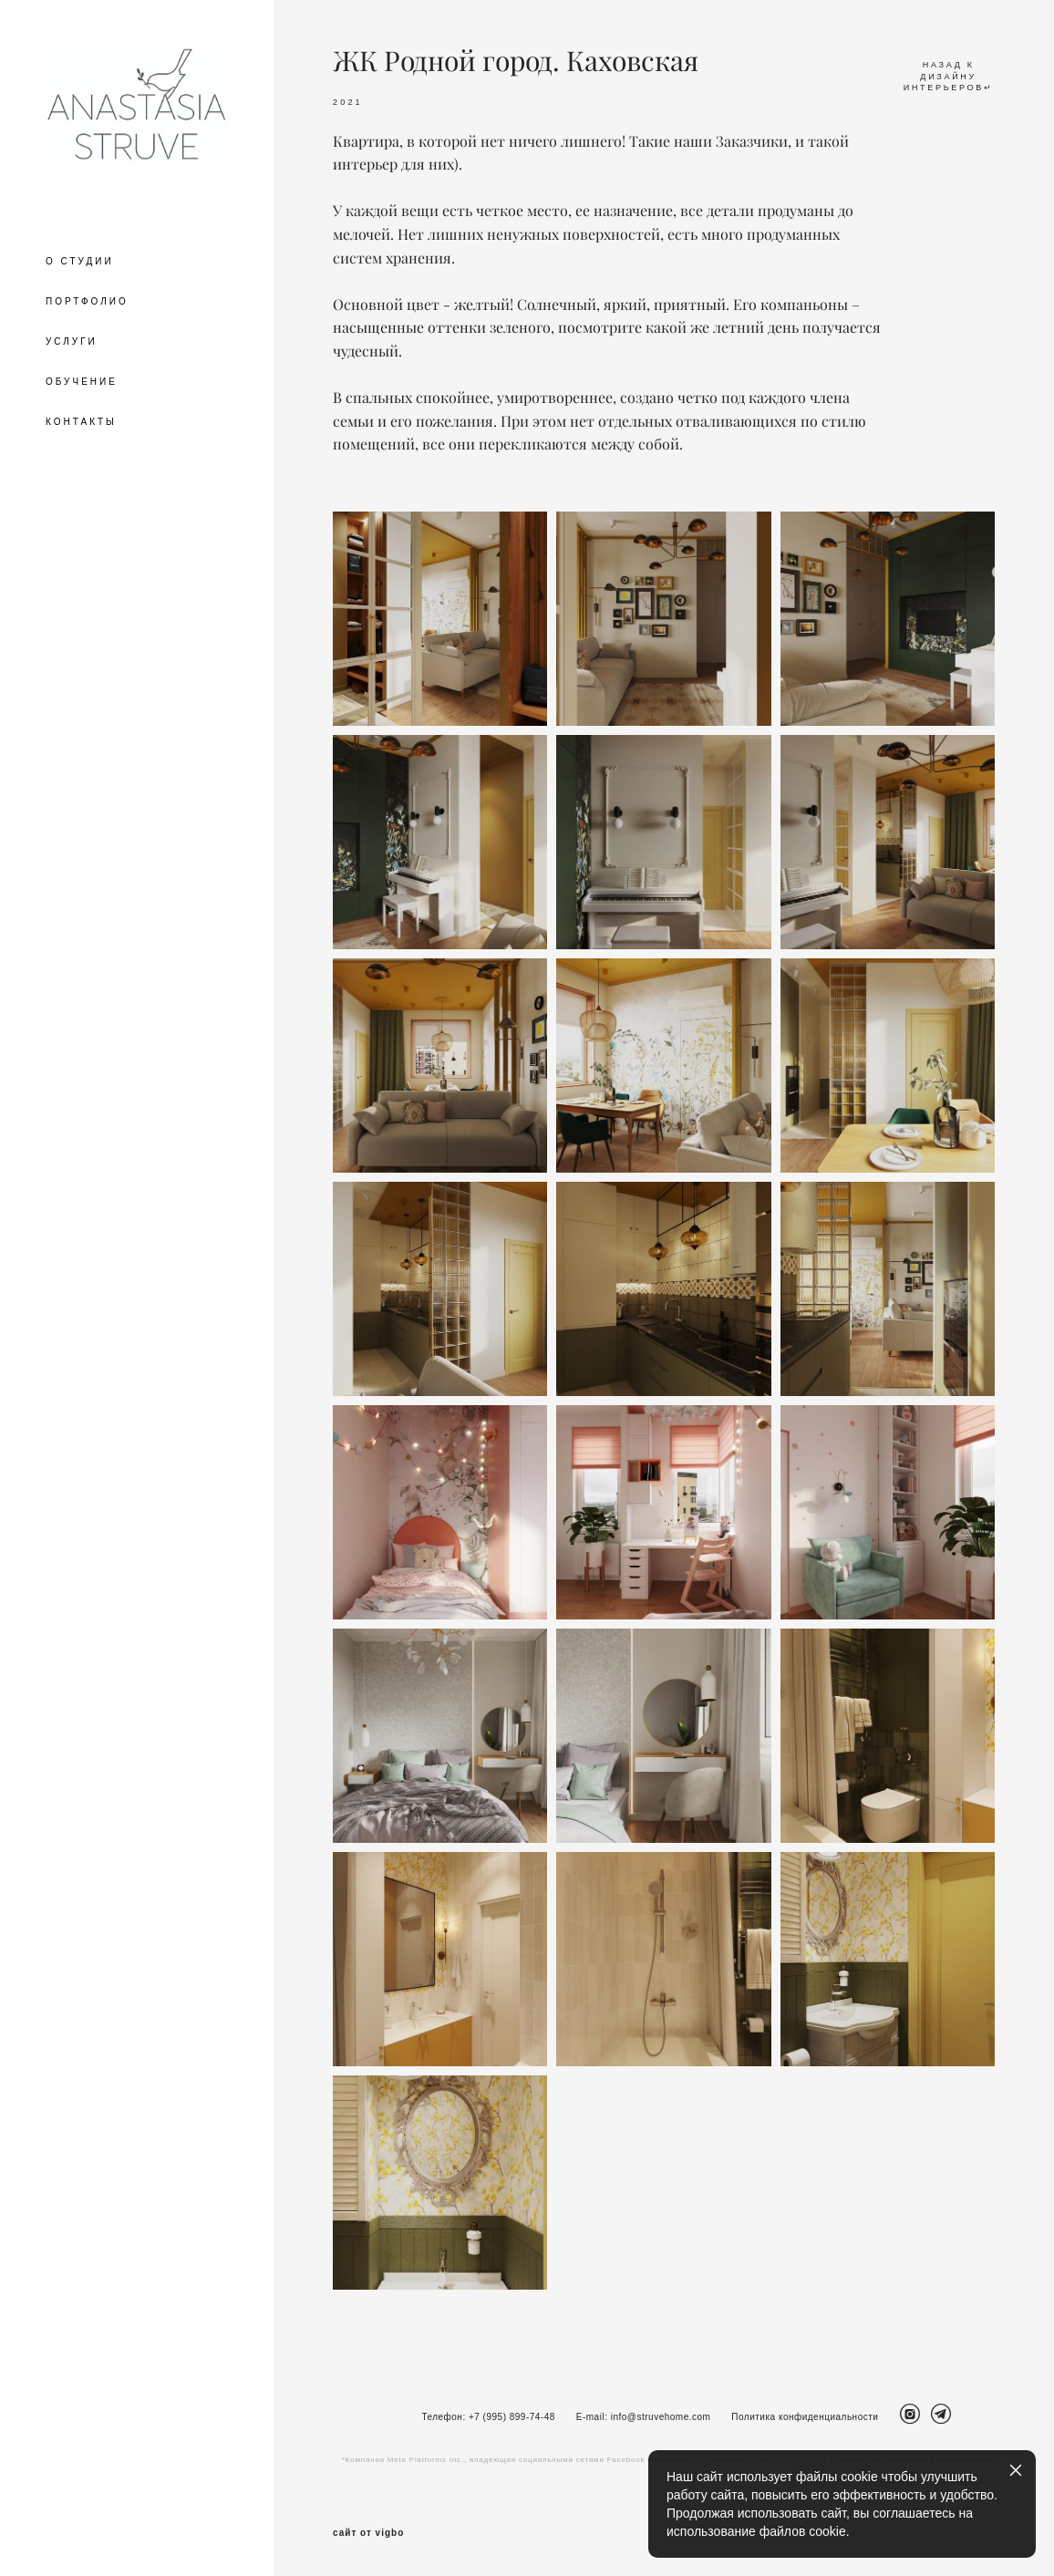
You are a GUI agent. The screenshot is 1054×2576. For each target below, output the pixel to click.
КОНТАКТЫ (81, 422)
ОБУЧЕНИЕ (82, 382)
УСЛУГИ (72, 341)
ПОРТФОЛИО (87, 301)
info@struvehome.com (661, 2417)
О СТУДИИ (80, 261)
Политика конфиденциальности (804, 2417)
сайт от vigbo (368, 2533)
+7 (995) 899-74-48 (512, 2417)
